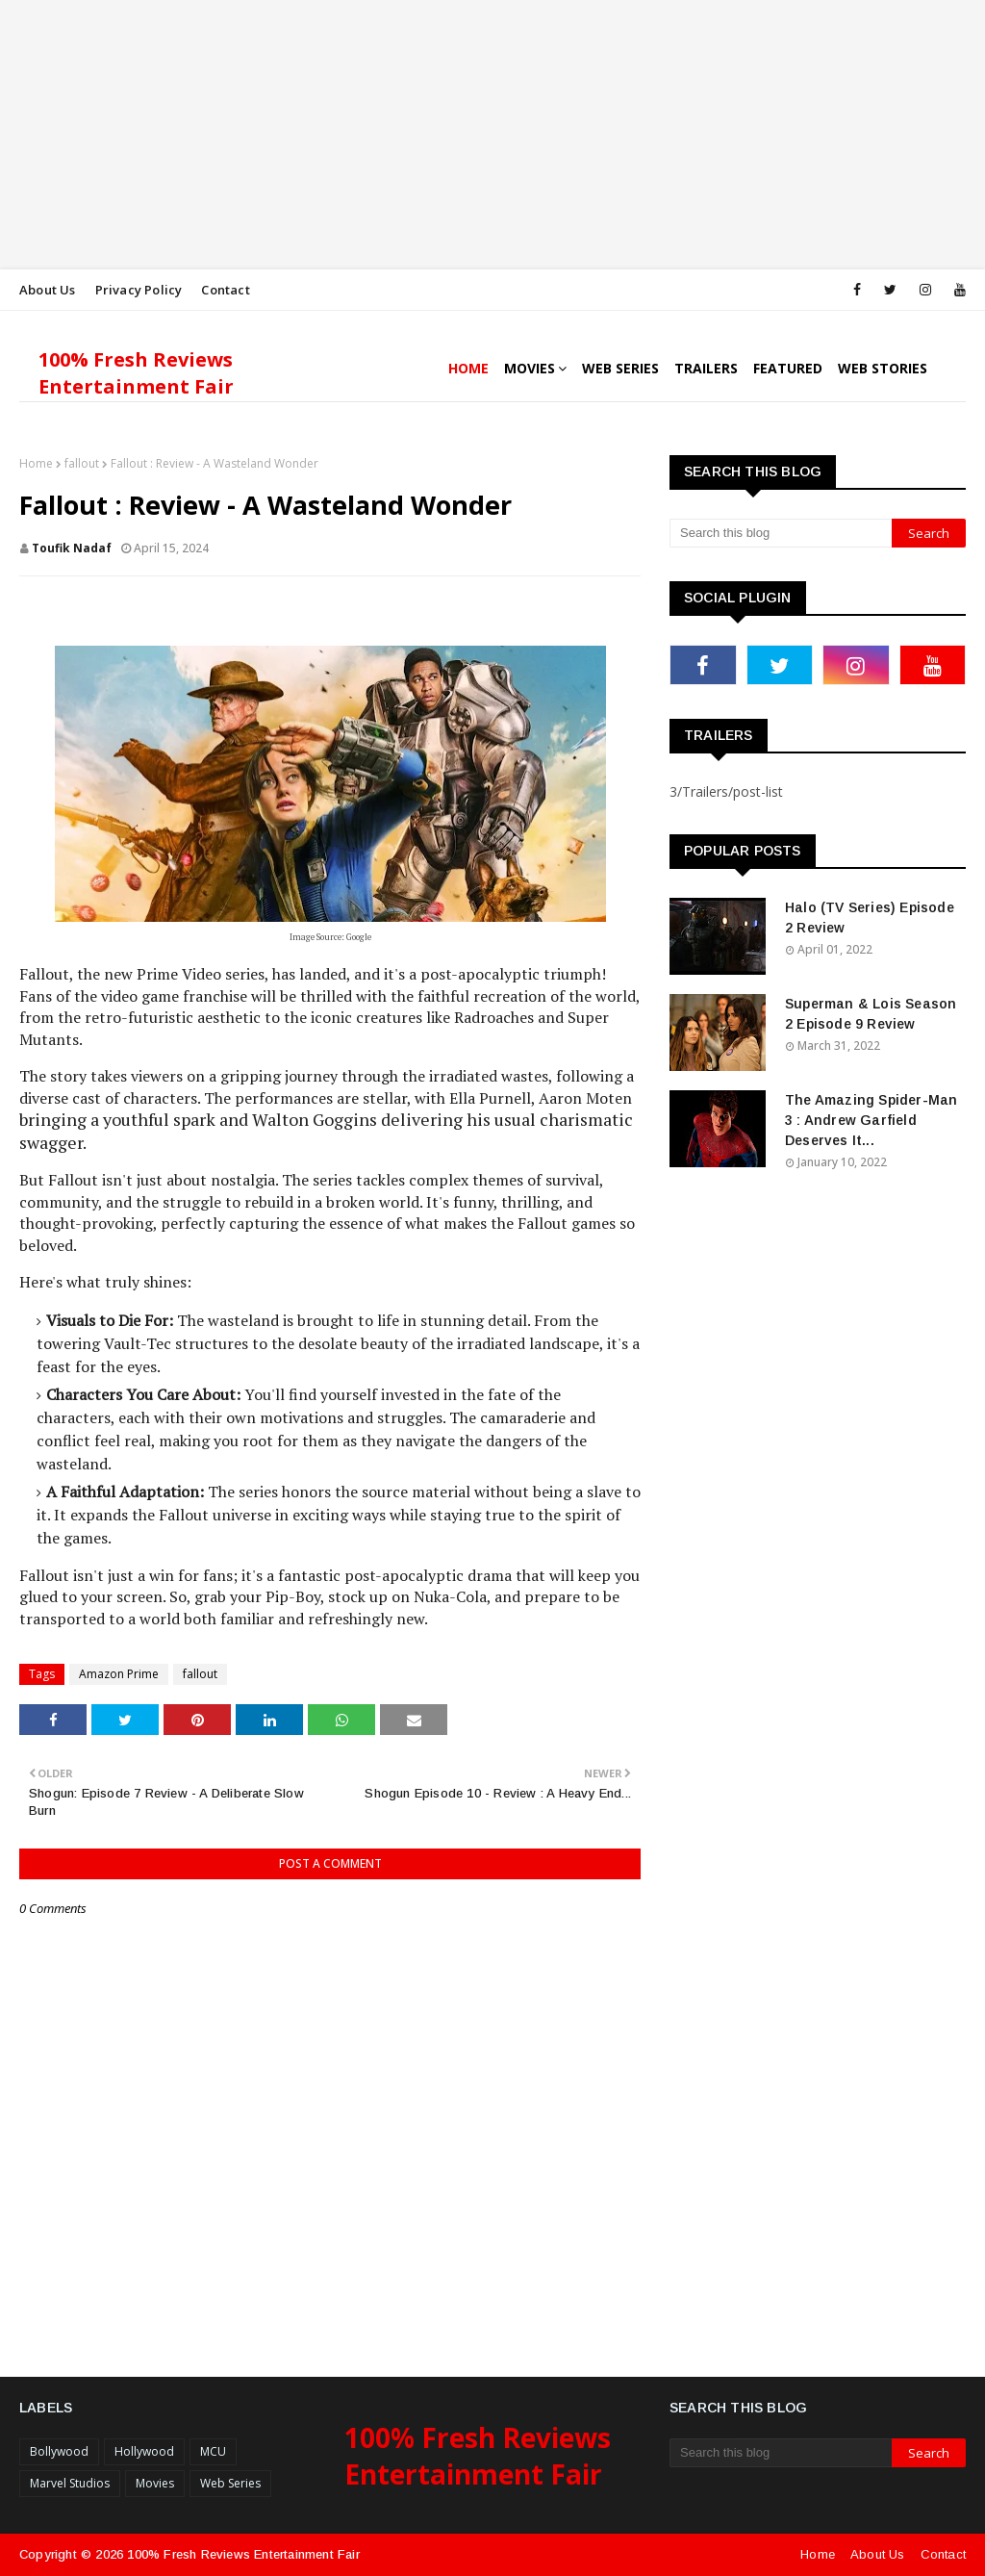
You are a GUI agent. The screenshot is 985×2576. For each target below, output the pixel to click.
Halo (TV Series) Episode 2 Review (869, 917)
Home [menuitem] (468, 368)
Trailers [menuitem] (706, 368)
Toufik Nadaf (72, 548)
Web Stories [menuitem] (882, 368)
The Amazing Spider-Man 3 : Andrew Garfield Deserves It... (871, 1120)
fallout (81, 463)
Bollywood (59, 2451)
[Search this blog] (780, 533)
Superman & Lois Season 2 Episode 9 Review (870, 1014)
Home (36, 463)
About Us (47, 289)
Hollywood (144, 2451)
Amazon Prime (119, 1674)
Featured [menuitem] (787, 368)
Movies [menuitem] (529, 368)
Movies (155, 2483)
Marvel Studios (70, 2483)
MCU (213, 2451)
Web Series (230, 2483)
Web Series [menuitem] (620, 368)
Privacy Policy (139, 289)
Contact (225, 289)
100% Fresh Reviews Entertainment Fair (136, 372)
